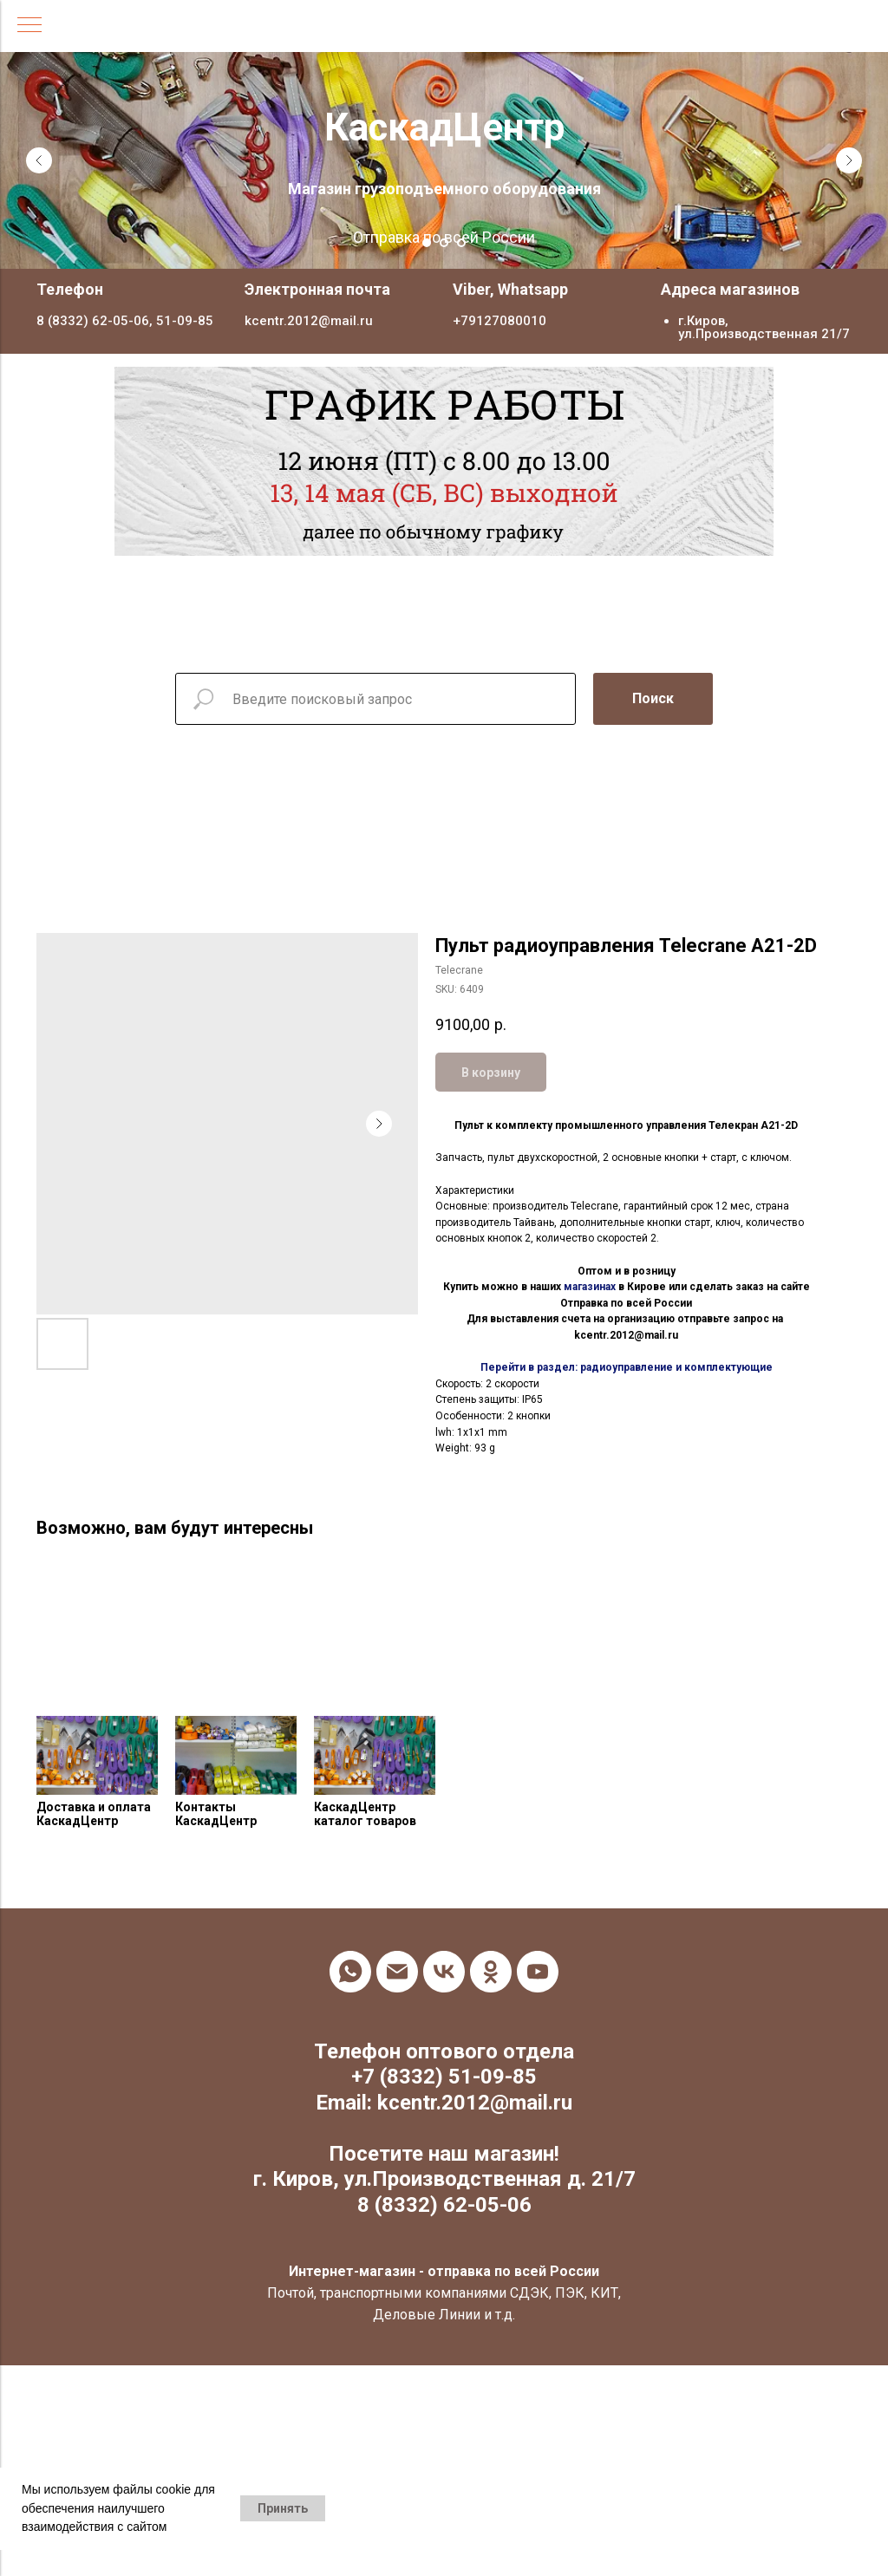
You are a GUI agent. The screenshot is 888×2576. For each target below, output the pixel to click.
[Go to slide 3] (461, 242)
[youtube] (537, 1971)
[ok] (491, 1971)
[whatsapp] (350, 1971)
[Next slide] (849, 160)
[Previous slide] (39, 160)
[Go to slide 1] (426, 242)
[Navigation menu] (29, 26)
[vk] (444, 1971)
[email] (397, 1971)
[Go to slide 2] (444, 242)
